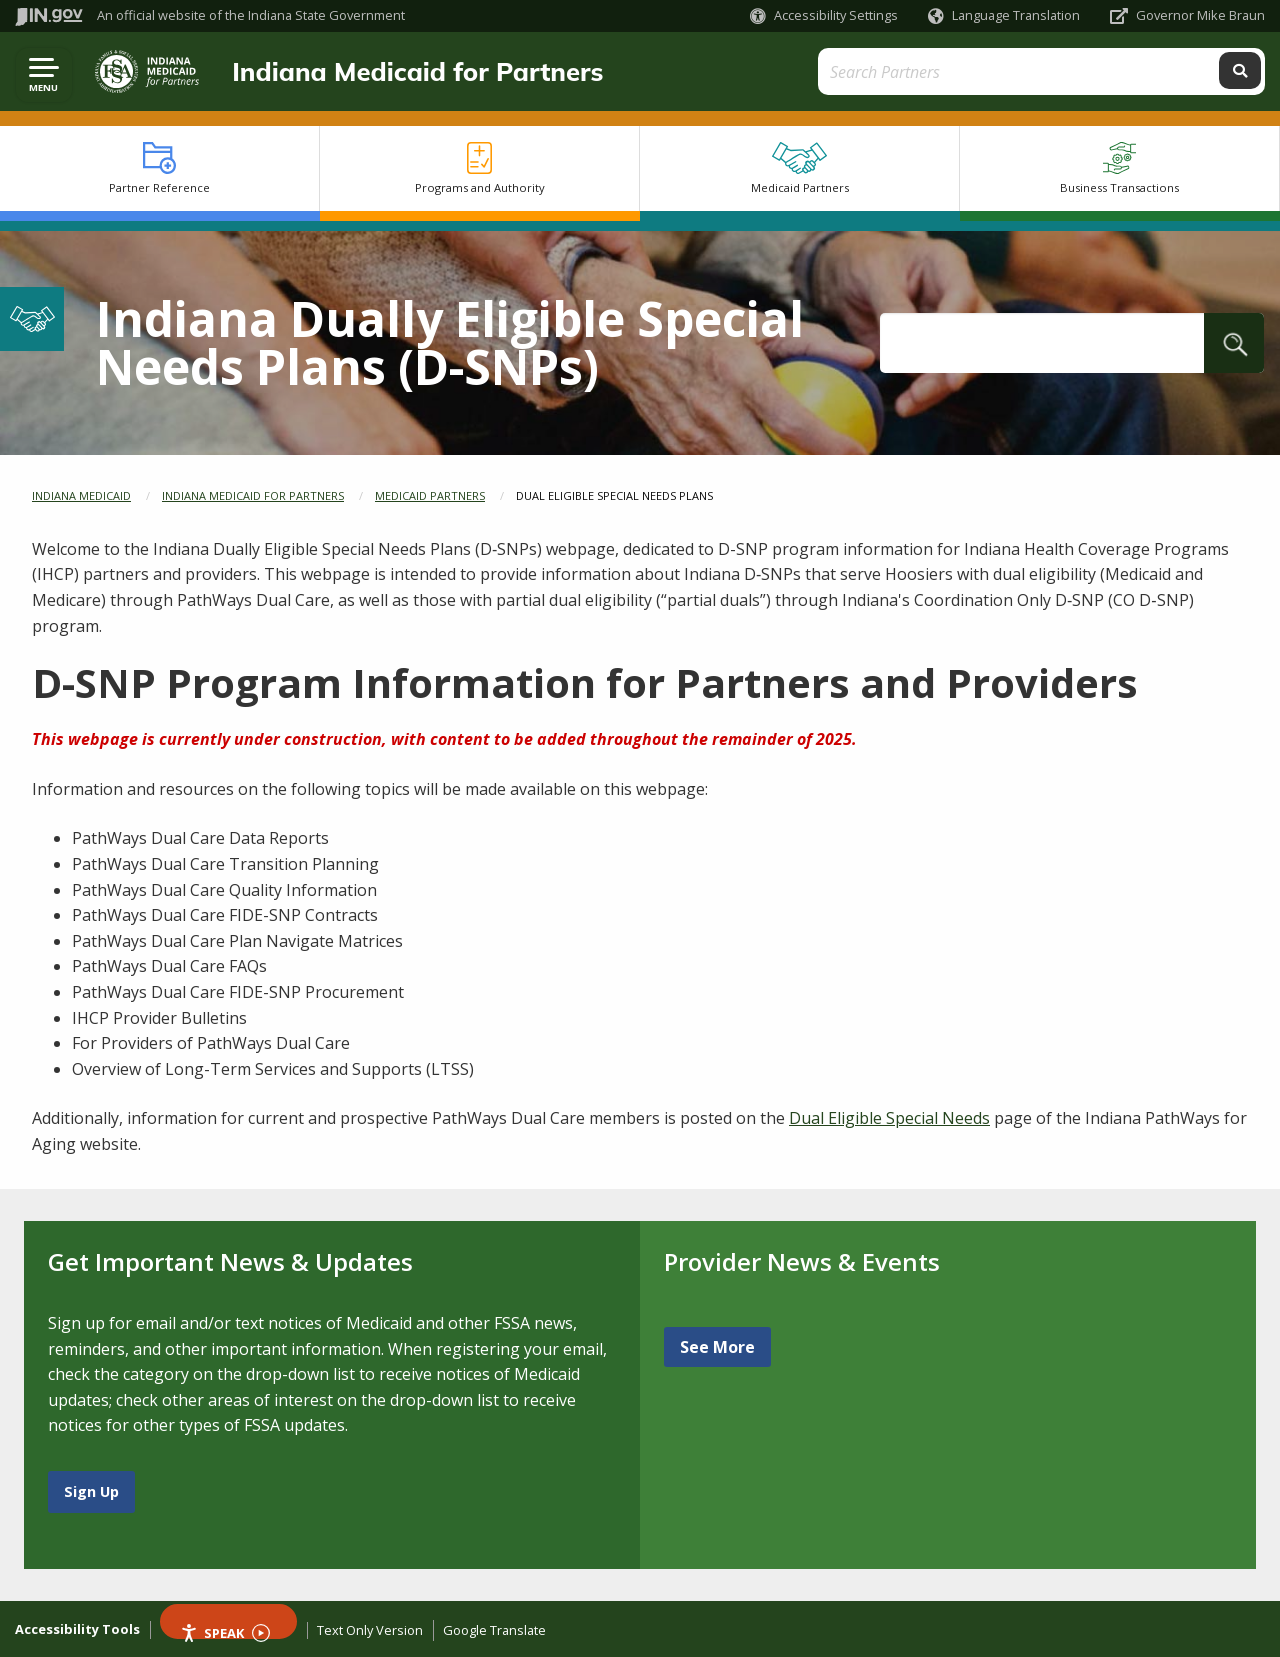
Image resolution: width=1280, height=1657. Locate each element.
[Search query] (1108, 71)
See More (717, 1347)
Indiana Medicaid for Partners (409, 71)
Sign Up (91, 1491)
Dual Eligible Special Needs (889, 1118)
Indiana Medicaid (81, 495)
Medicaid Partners (430, 495)
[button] (824, 15)
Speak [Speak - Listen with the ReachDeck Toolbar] (225, 1631)
